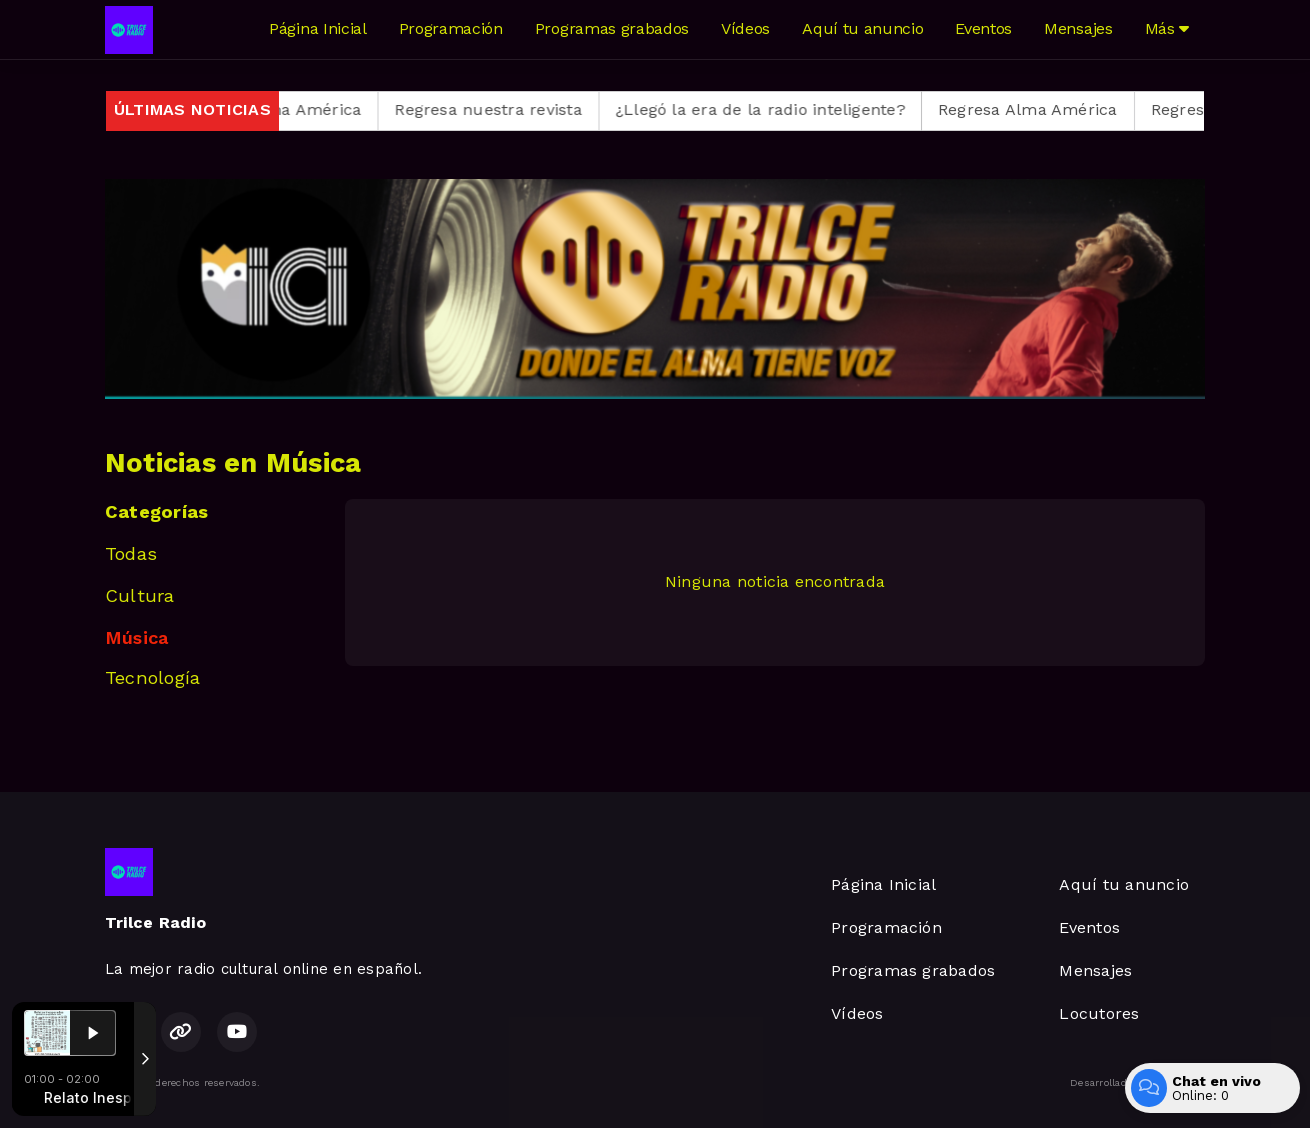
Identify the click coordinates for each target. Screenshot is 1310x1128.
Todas (131, 553)
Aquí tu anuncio (862, 28)
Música (136, 637)
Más (1167, 28)
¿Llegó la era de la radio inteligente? (782, 109)
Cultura (140, 595)
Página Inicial (318, 28)
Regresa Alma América (294, 109)
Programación (451, 28)
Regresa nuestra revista (510, 109)
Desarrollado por (1137, 1083)
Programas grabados (612, 28)
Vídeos (745, 28)
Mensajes (1078, 28)
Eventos (983, 28)
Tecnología (152, 677)
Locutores (1099, 1013)
